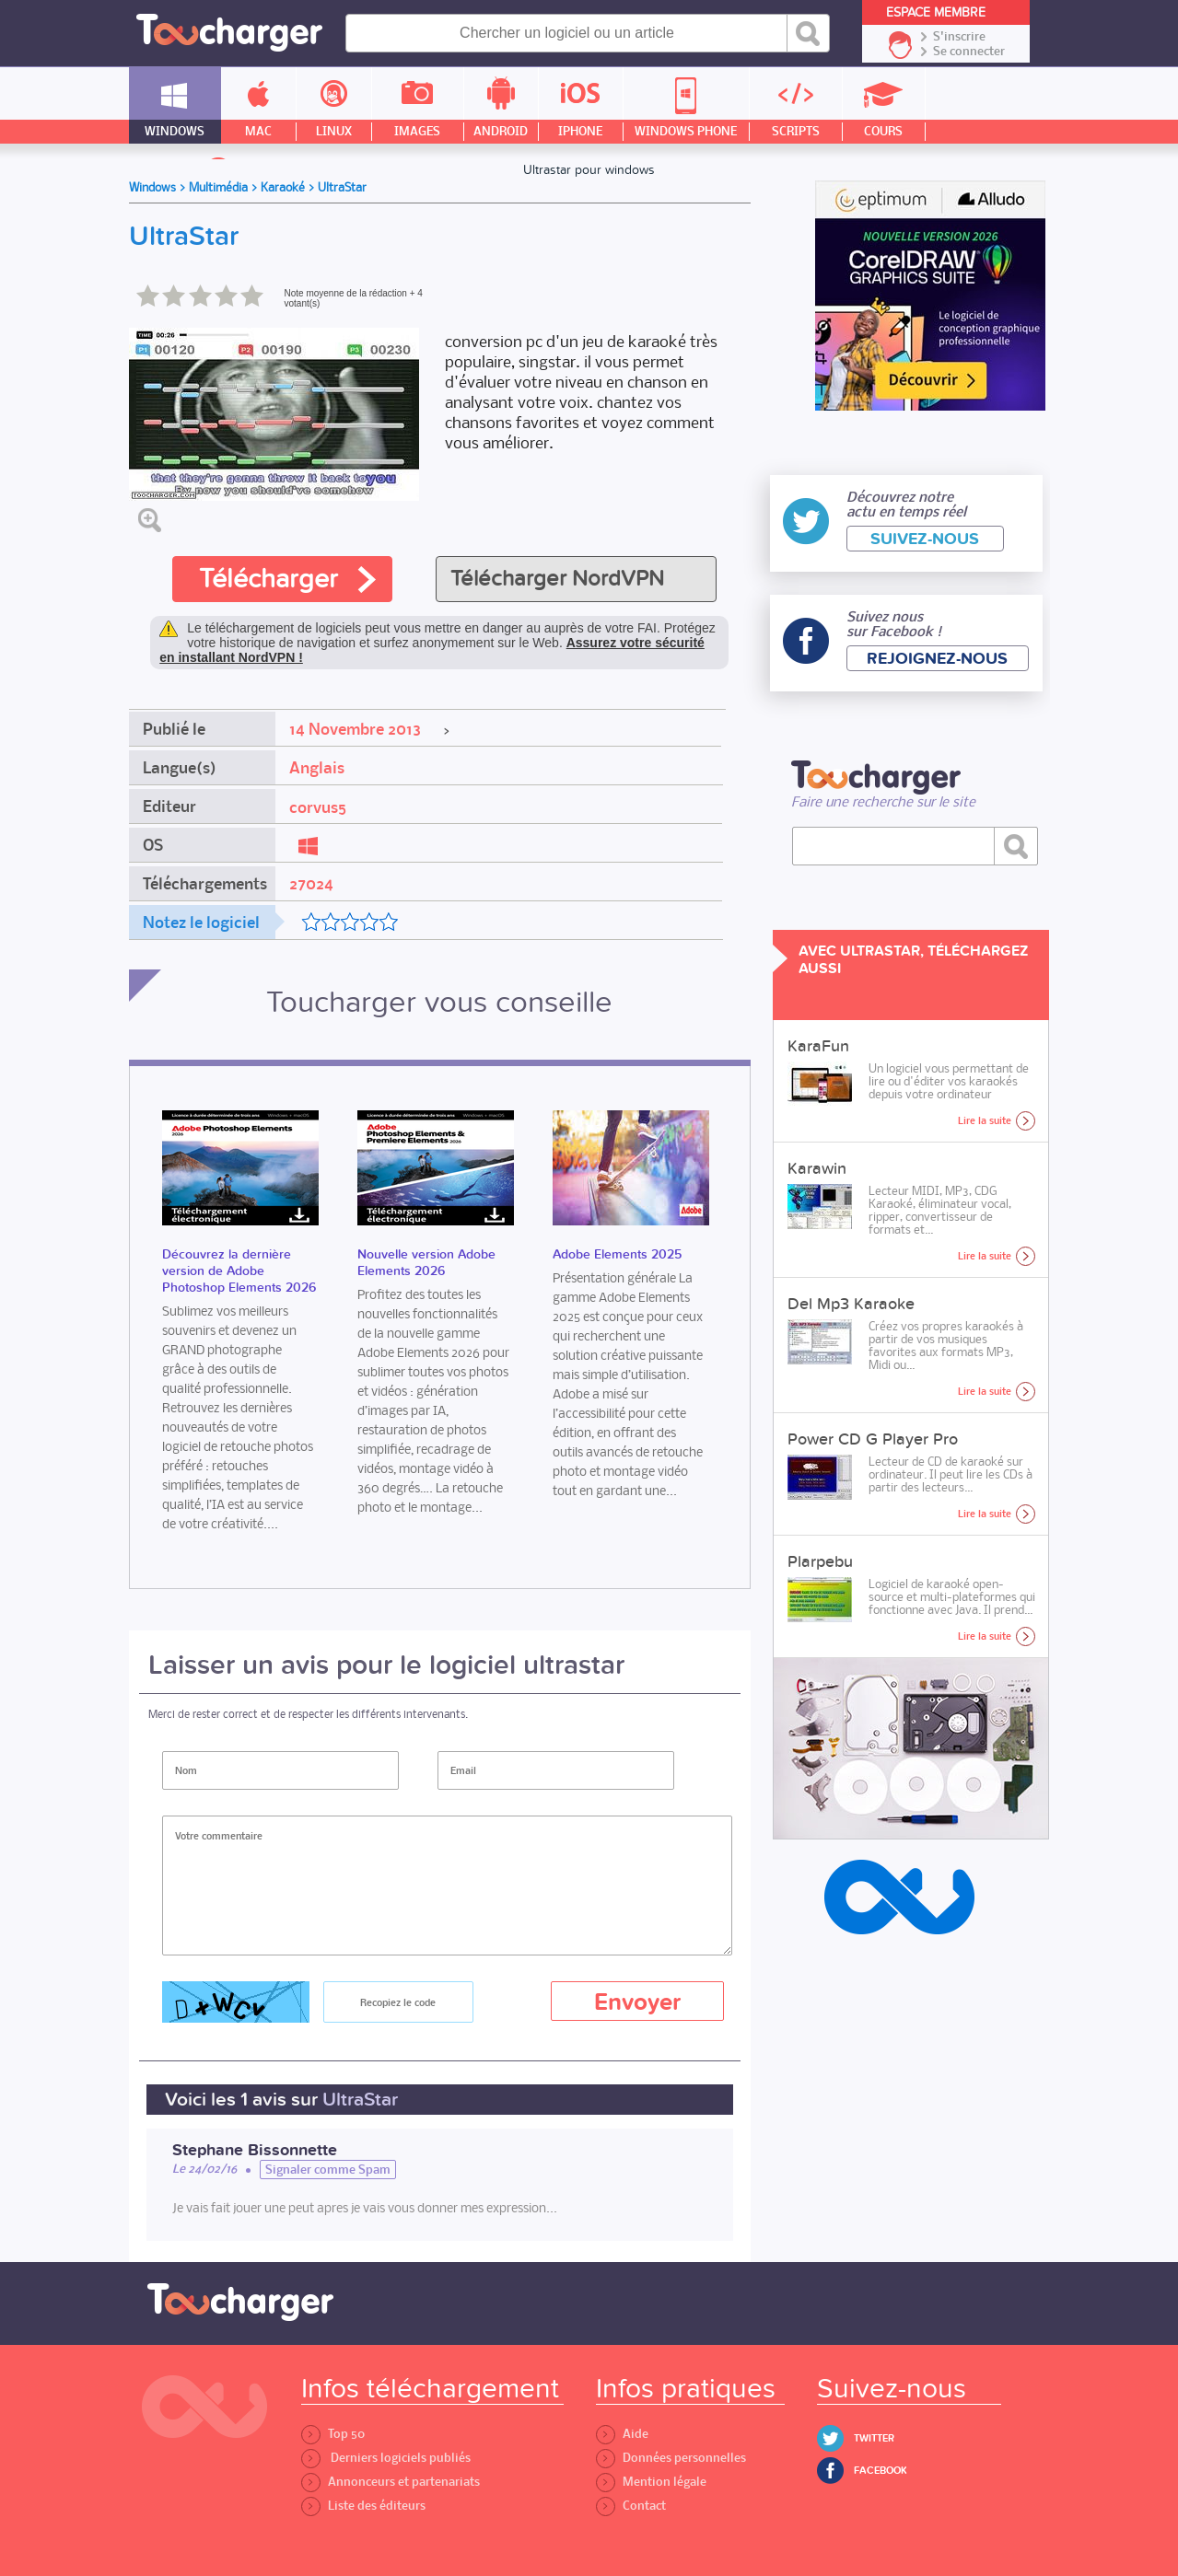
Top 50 (333, 2434)
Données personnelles (671, 2457)
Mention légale (651, 2481)
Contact (631, 2505)
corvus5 (317, 807)
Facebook (880, 2471)
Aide (622, 2434)
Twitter (874, 2438)
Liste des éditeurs (363, 2505)
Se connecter (969, 51)
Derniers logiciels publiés (386, 2457)
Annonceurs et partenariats (390, 2481)
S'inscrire (959, 36)
